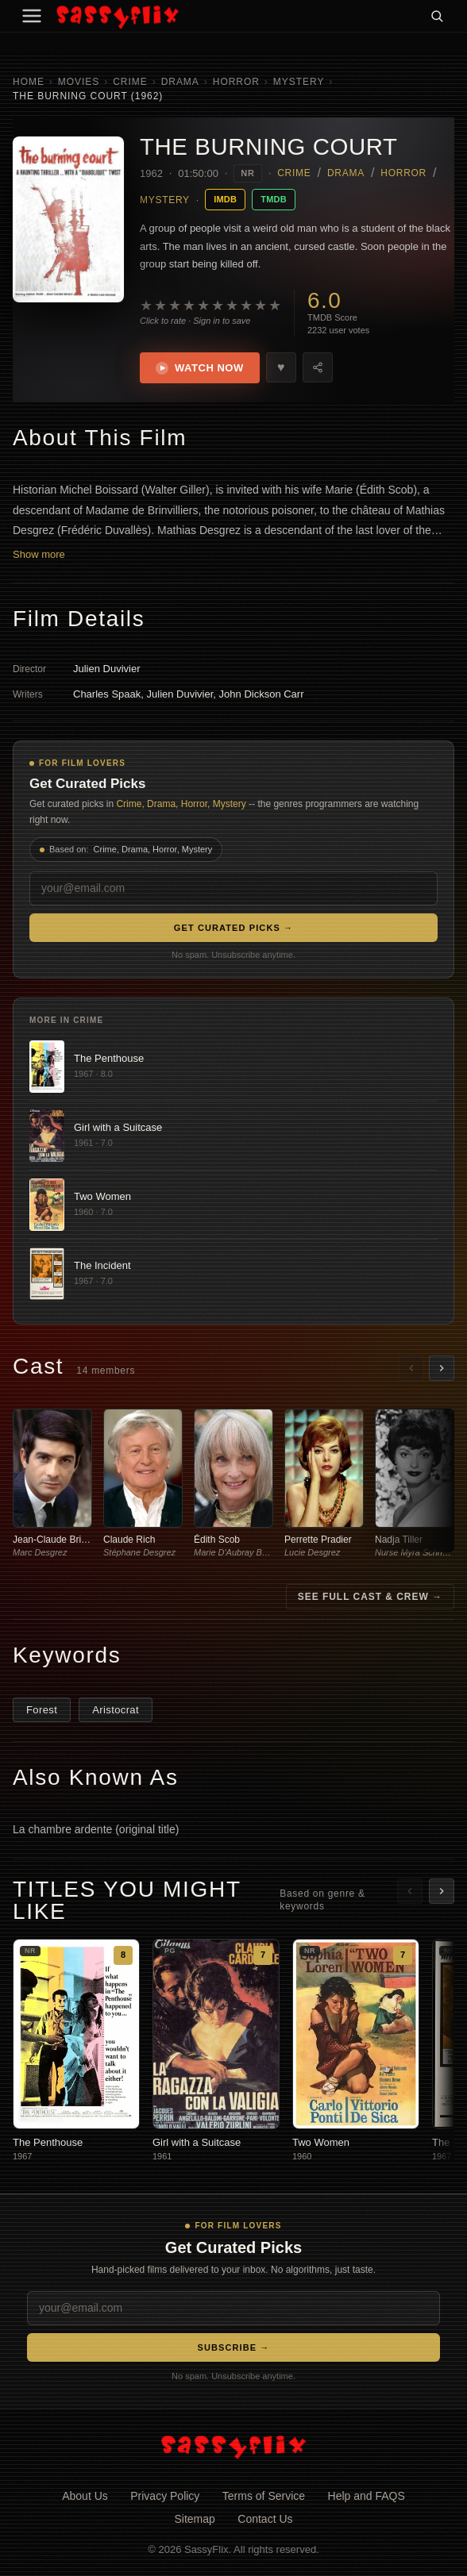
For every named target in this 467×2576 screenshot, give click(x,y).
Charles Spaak (107, 694)
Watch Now (200, 368)
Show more (39, 554)
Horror (236, 81)
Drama (180, 81)
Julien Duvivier (107, 669)
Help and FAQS (366, 2495)
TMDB (274, 199)
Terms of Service (263, 2495)
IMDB (225, 199)
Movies (78, 81)
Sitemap (194, 2519)
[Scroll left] (411, 1368)
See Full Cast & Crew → (370, 1596)
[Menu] (32, 16)
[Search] (437, 16)
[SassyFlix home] (233, 2446)
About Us (85, 2495)
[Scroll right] (441, 1368)
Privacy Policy (164, 2495)
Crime (130, 81)
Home (28, 81)
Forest (41, 1710)
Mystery (299, 81)
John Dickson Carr (261, 694)
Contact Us (264, 2519)
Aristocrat (115, 1710)
